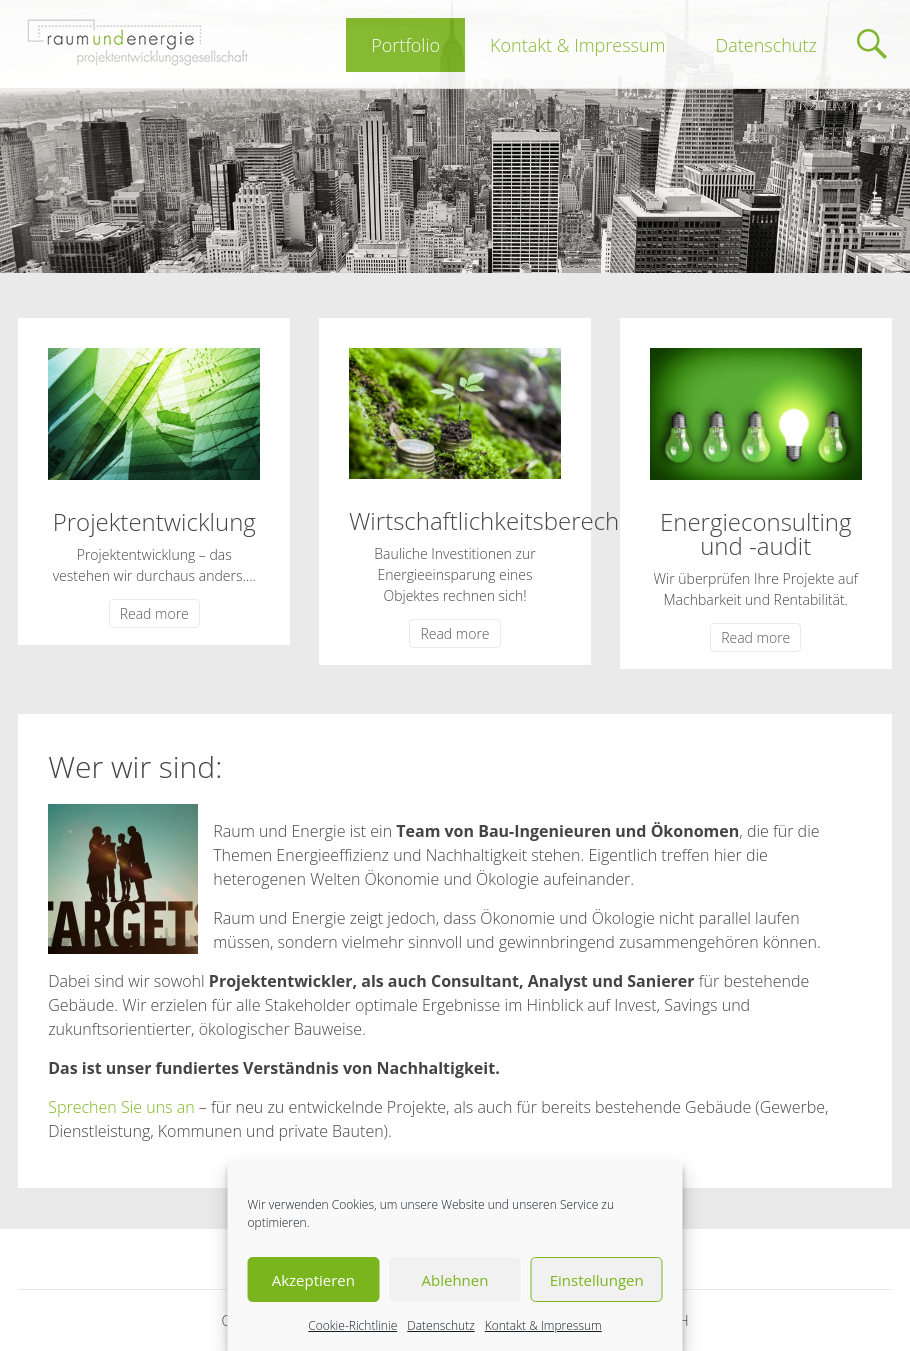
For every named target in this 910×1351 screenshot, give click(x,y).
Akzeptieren (313, 1280)
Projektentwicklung (154, 521)
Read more (154, 613)
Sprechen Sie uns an (121, 1107)
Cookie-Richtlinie (352, 1325)
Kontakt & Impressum (543, 1325)
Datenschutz (441, 1325)
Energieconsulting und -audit (756, 533)
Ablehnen (455, 1280)
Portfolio (405, 45)
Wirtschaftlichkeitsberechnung (511, 520)
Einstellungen (597, 1280)
